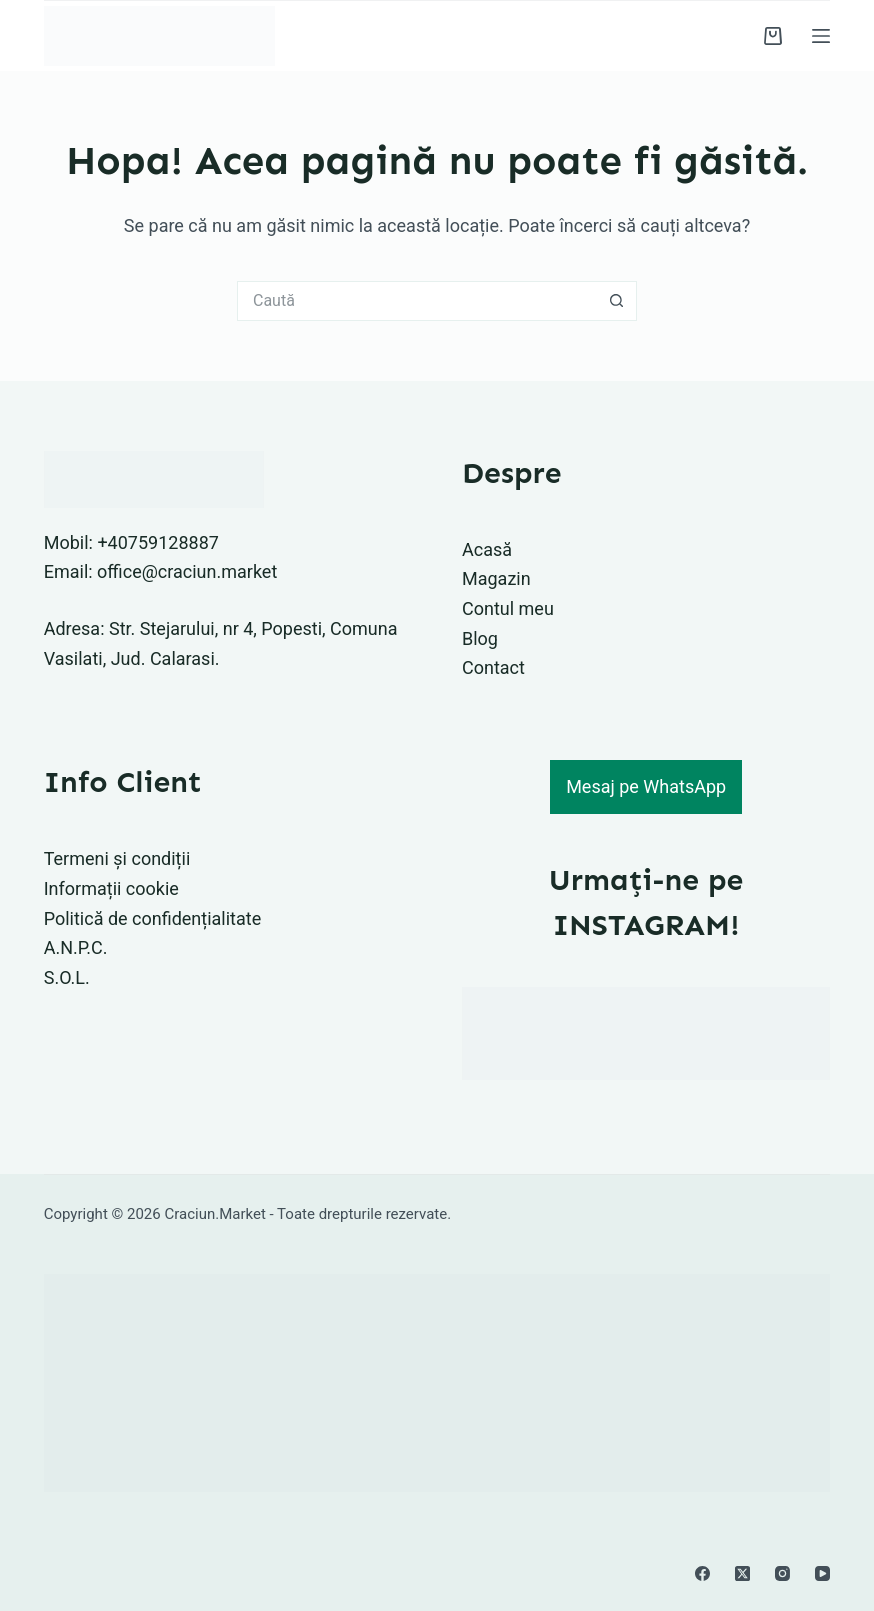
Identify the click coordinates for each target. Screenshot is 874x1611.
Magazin (496, 578)
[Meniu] (821, 36)
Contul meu (508, 608)
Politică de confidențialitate (153, 918)
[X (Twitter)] (742, 1573)
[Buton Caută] (617, 301)
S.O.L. (67, 977)
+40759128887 (158, 542)
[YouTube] (822, 1573)
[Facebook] (702, 1573)
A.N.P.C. (76, 947)
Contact (493, 667)
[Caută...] (417, 301)
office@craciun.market (187, 571)
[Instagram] (782, 1573)
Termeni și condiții (117, 858)
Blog (480, 638)
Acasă (487, 549)
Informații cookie (111, 888)
